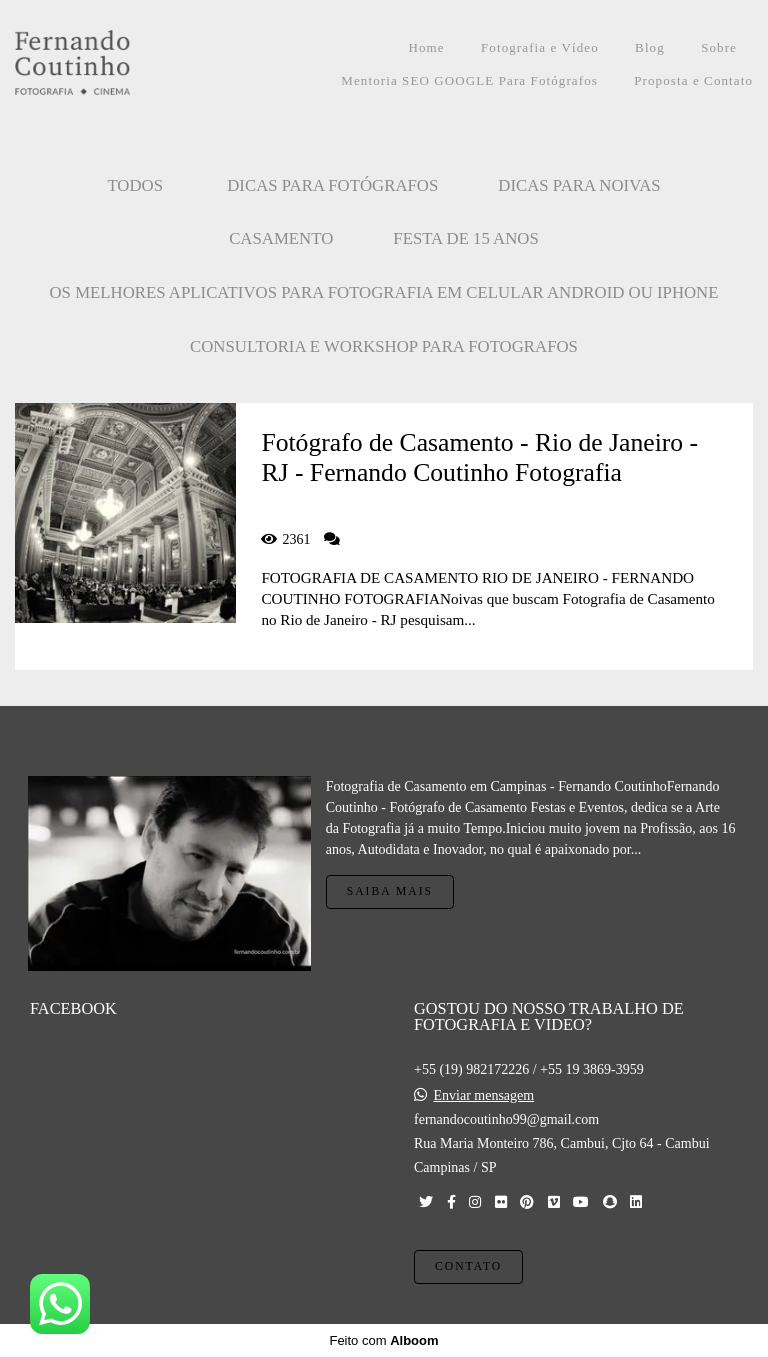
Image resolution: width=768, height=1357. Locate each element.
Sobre (719, 47)
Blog (650, 47)
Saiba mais (390, 891)
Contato (468, 1266)
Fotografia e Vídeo (540, 47)
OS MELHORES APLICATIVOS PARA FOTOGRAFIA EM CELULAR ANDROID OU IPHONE (384, 292)
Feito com (383, 1340)
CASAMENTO (281, 238)
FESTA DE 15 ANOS (466, 238)
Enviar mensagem (484, 1096)
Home (426, 47)
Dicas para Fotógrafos (332, 185)
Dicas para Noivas (579, 185)
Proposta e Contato (693, 80)
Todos (135, 185)
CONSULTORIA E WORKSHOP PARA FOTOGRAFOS (384, 346)
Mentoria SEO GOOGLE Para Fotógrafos (469, 80)
